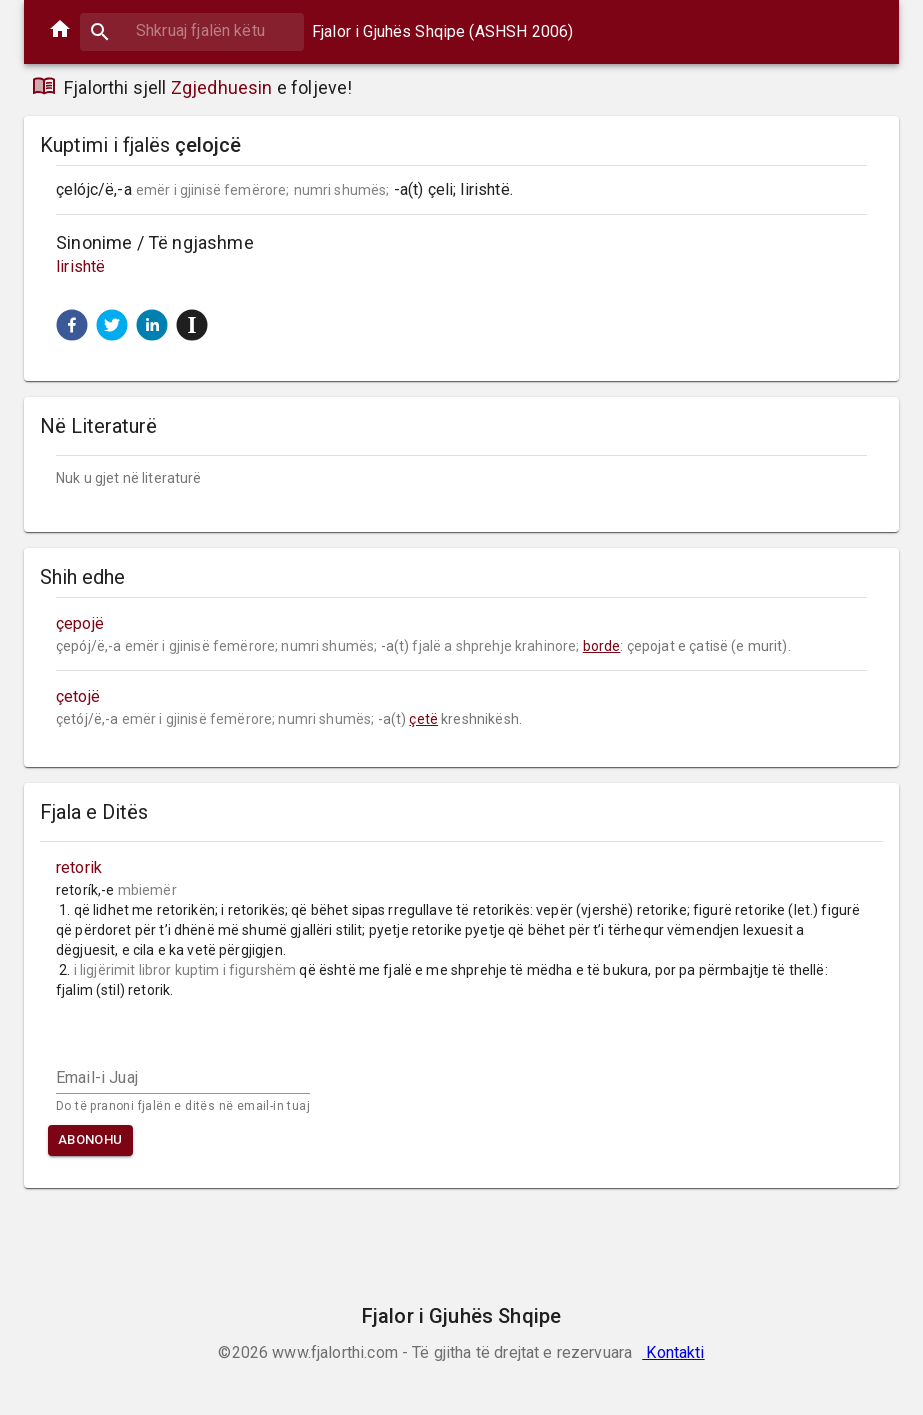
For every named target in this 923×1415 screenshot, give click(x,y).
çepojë (80, 623)
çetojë (78, 696)
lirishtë (80, 266)
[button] (72, 325)
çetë (423, 719)
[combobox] (192, 30)
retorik (79, 867)
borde (602, 646)
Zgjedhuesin (222, 87)
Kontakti (673, 1352)
